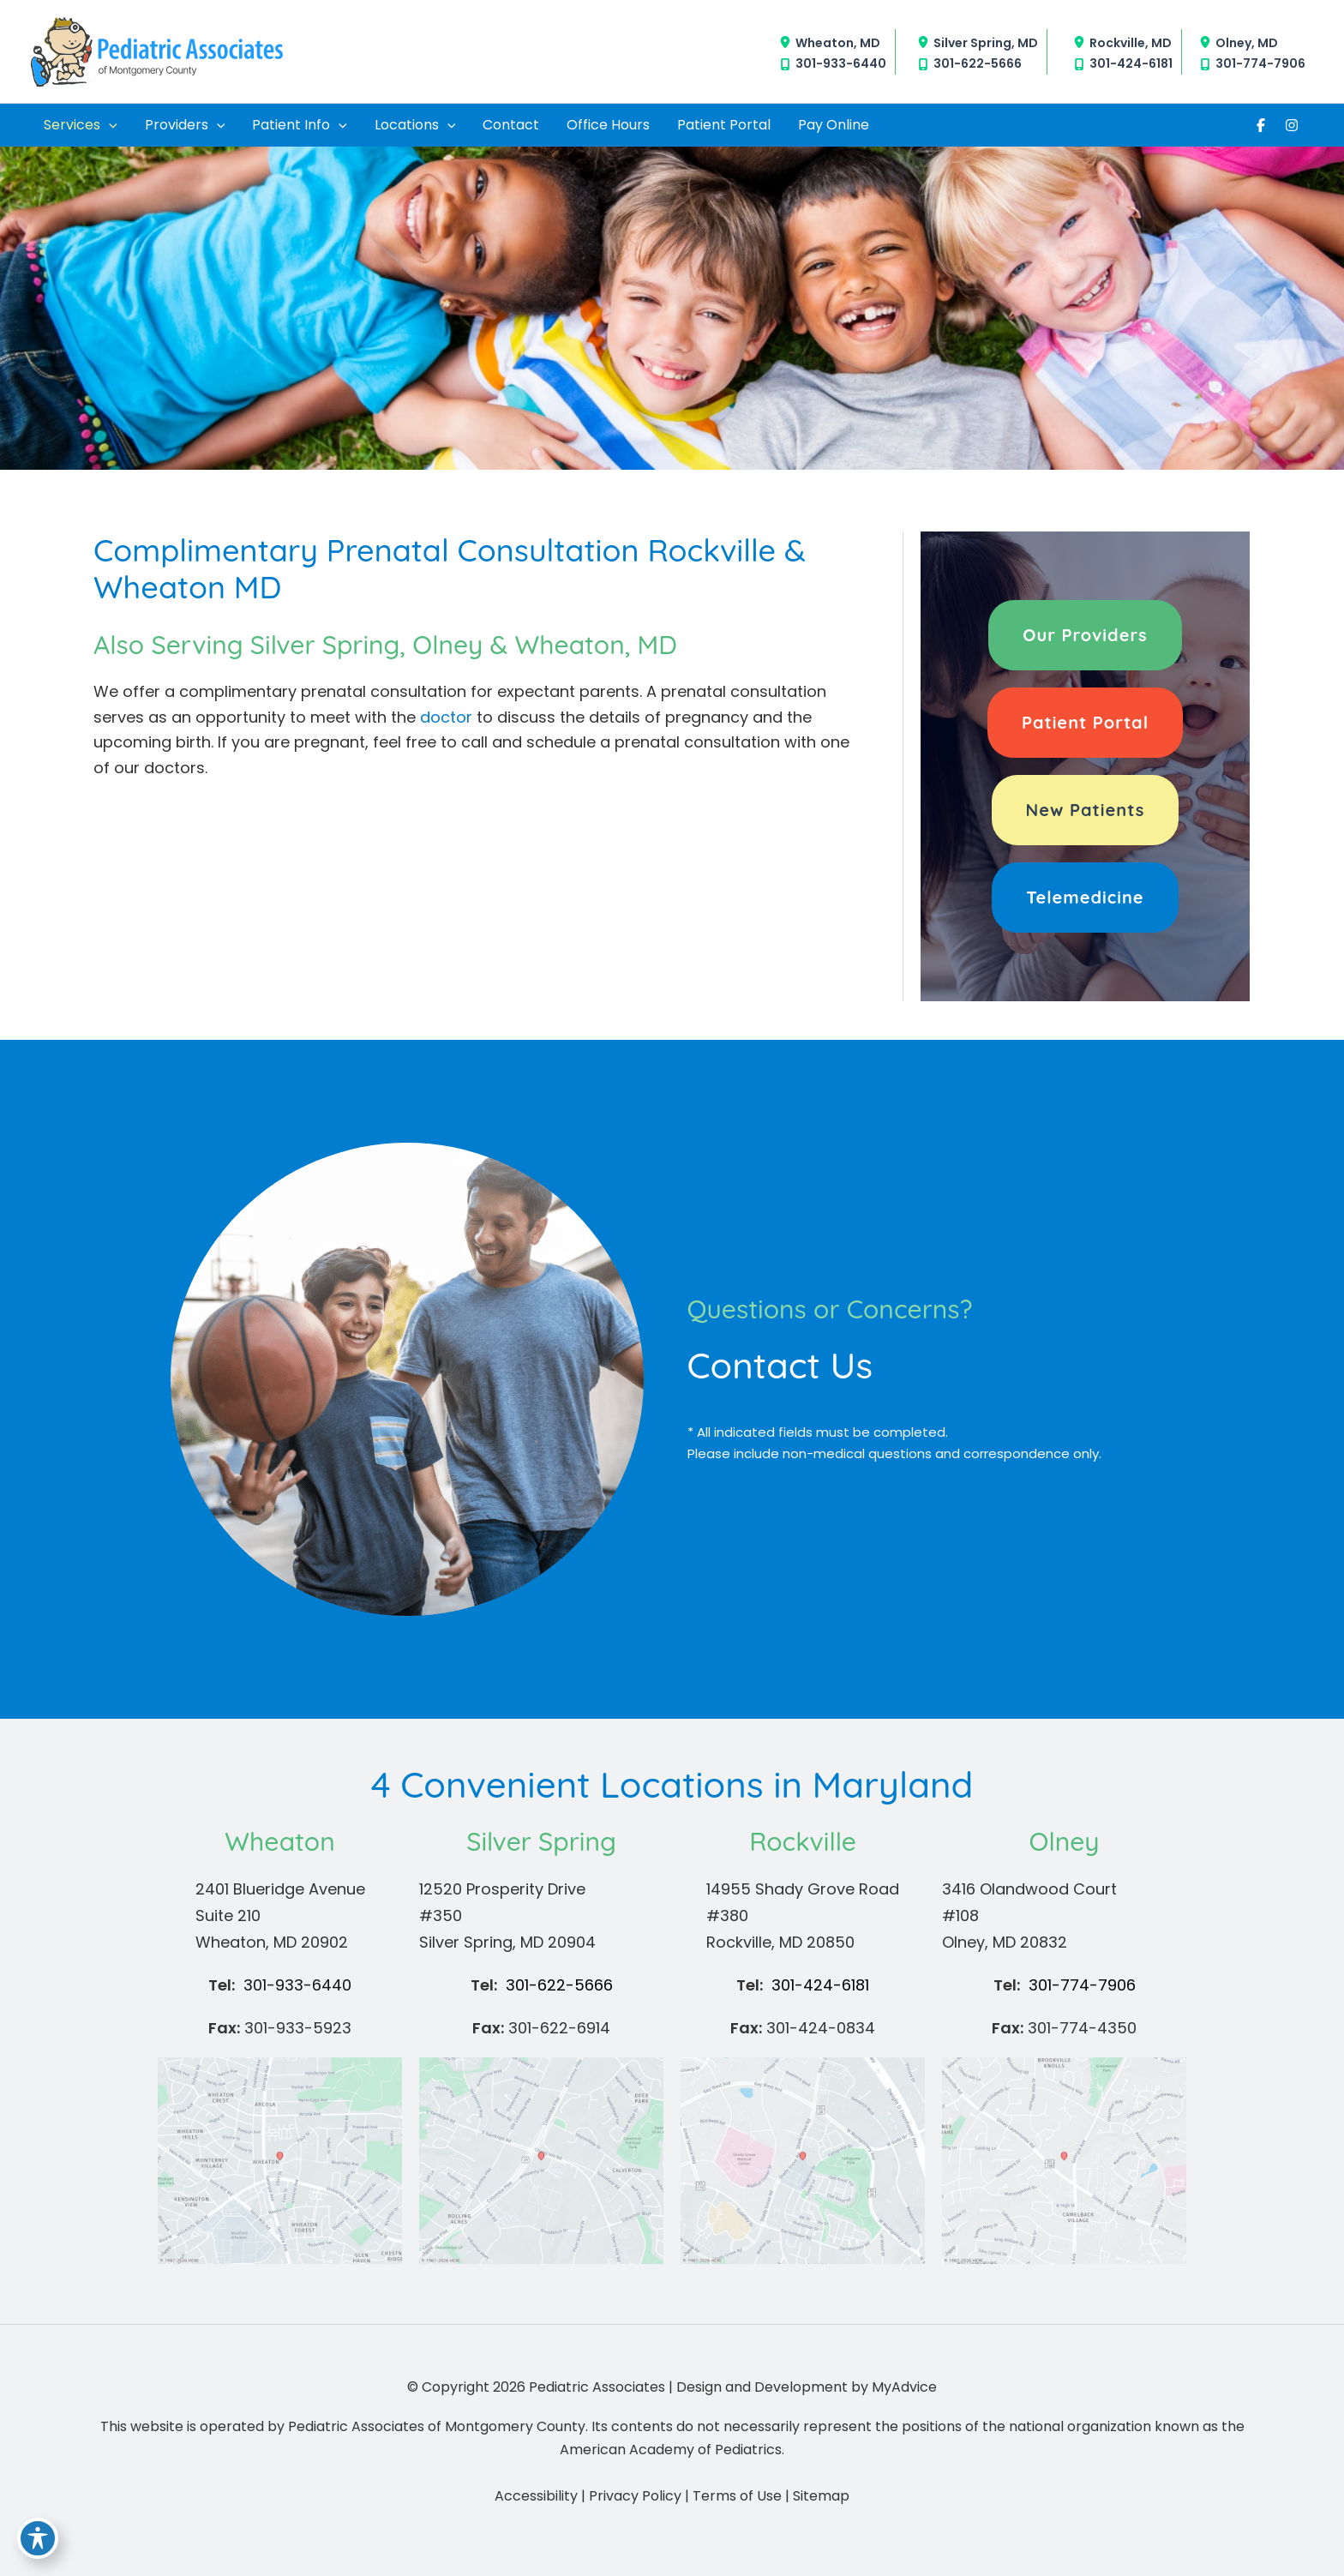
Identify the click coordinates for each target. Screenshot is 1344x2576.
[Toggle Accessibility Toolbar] (37, 2538)
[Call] (832, 64)
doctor (446, 717)
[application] (108, 125)
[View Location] (787, 42)
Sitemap (821, 2496)
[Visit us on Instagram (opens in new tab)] (1291, 125)
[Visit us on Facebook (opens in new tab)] (1261, 125)
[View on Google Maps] (280, 2159)
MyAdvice (904, 2387)
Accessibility (536, 2496)
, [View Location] (837, 42)
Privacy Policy (635, 2496)
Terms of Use (737, 2496)
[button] (1085, 635)
